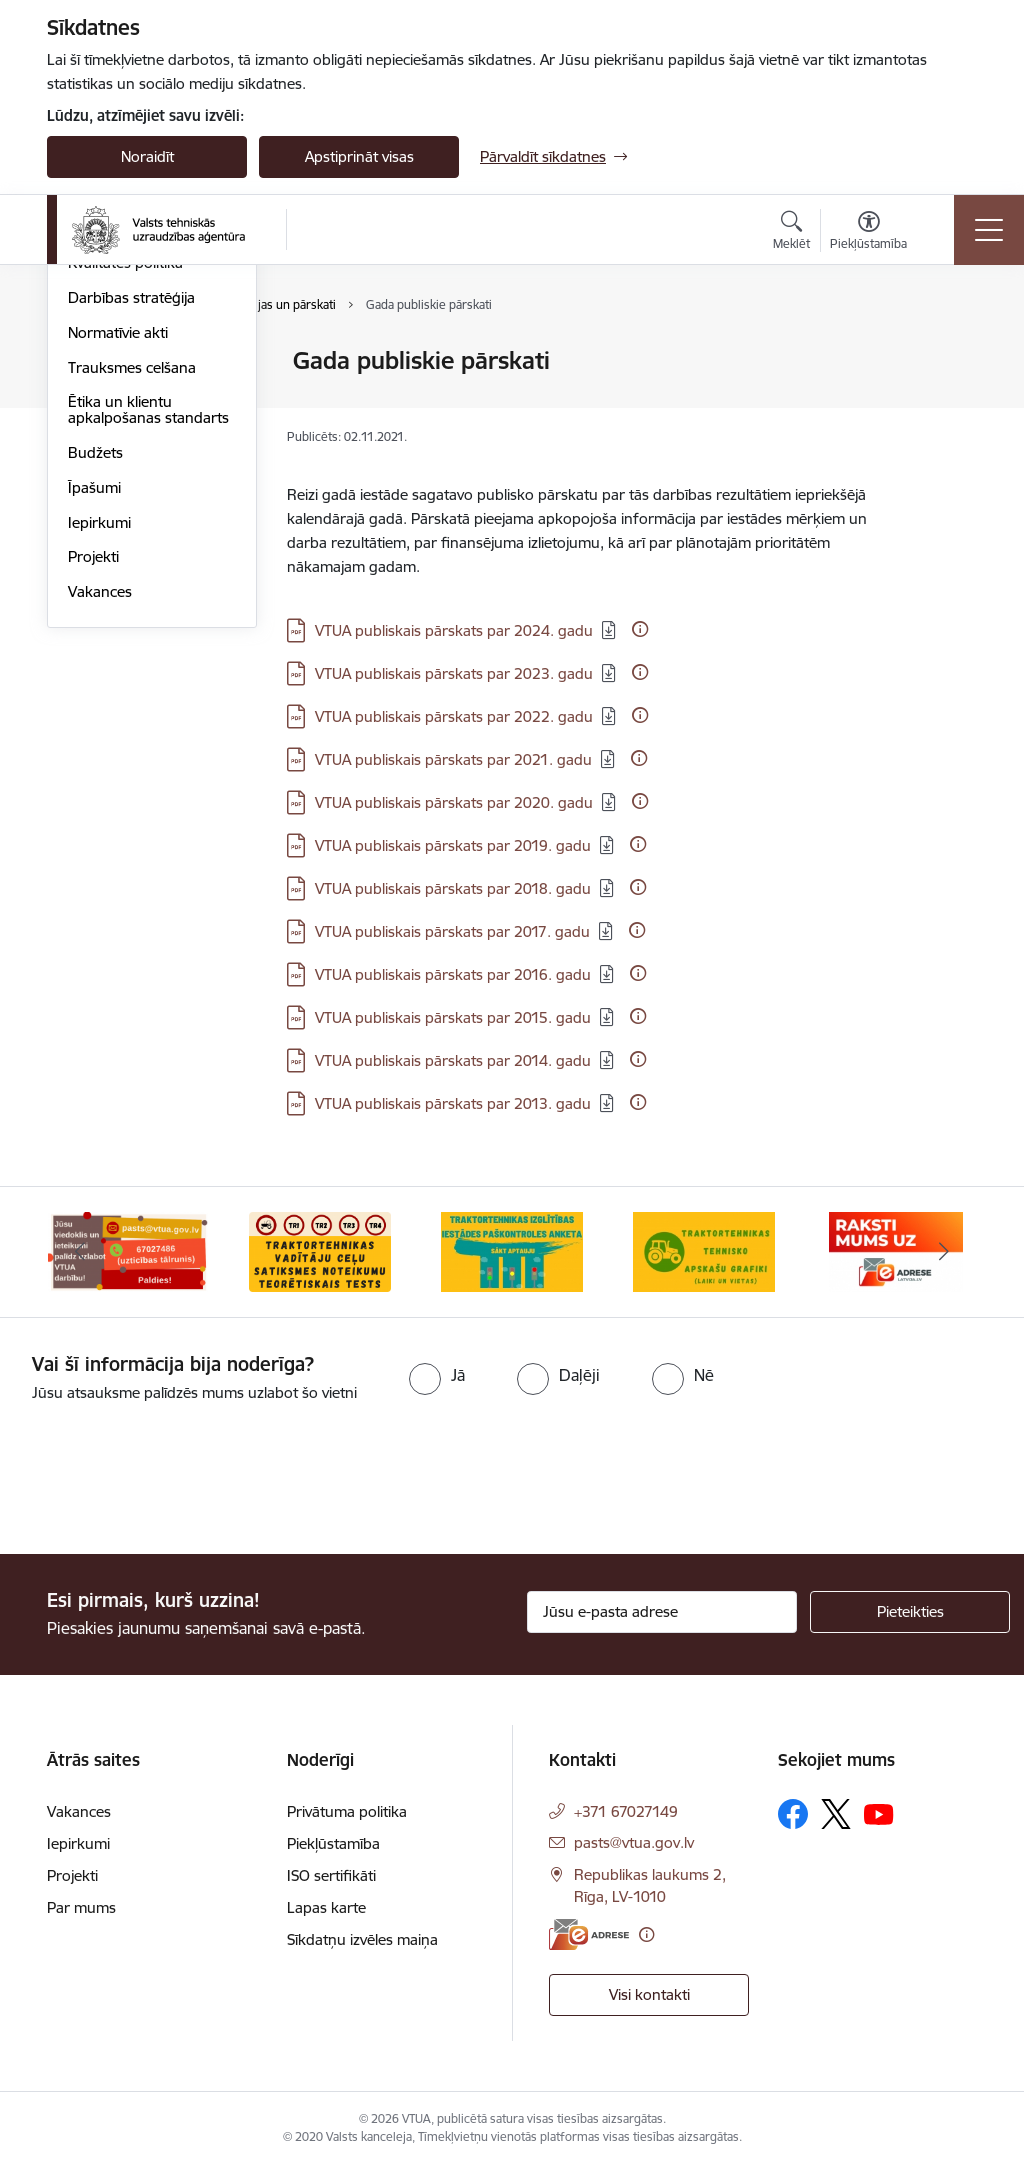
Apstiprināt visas (359, 156)
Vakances (100, 829)
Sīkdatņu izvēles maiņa (362, 1939)
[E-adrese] (589, 1934)
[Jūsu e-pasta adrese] (662, 1612)
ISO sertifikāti (331, 1875)
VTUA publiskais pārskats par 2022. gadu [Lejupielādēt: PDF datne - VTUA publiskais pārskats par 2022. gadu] (454, 716)
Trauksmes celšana (132, 605)
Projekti (93, 794)
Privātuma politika (347, 1811)
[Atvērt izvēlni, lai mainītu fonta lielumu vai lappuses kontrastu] (868, 233)
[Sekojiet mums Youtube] (879, 1813)
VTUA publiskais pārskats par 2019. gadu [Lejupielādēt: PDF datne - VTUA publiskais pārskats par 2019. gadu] (453, 845)
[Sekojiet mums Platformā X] (836, 1814)
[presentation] (167, 1480)
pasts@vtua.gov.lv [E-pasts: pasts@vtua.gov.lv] (634, 1842)
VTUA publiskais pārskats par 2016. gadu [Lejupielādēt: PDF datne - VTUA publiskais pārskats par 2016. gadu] (453, 974)
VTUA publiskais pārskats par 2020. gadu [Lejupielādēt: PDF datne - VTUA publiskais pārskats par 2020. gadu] (454, 802)
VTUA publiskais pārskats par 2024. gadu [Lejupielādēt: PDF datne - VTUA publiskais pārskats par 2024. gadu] (454, 630)
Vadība (91, 361)
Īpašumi (94, 725)
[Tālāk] (944, 1252)
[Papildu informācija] (640, 629)
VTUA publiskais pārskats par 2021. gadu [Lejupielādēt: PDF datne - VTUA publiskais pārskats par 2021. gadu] (453, 759)
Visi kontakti (649, 1994)
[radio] (437, 1375)
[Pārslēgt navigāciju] (989, 230)
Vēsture (94, 431)
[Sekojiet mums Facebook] (793, 1814)
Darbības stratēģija (131, 535)
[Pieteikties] (910, 1612)
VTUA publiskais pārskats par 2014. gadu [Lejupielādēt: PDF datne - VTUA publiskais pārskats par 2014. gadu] (453, 1060)
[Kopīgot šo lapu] (949, 402)
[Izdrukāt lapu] (949, 352)
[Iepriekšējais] (80, 1252)
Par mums (81, 1907)
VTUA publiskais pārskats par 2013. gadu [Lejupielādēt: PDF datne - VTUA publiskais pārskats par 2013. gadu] (453, 1103)
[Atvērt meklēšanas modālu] (791, 233)
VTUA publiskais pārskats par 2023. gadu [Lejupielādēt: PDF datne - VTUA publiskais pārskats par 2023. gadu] (454, 673)
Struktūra (100, 396)
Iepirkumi (99, 760)
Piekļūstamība (333, 1843)
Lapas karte (326, 1907)
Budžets (95, 690)
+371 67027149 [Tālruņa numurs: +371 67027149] (626, 1811)
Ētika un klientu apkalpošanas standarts (148, 647)
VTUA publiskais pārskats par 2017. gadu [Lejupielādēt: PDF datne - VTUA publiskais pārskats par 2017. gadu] (452, 931)
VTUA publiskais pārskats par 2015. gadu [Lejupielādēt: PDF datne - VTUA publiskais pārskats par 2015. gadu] (453, 1017)
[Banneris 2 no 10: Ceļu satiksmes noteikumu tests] (320, 1250)
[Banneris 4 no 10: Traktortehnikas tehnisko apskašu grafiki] (704, 1250)
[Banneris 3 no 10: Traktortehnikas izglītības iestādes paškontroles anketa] (512, 1250)
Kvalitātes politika (125, 500)
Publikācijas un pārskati (146, 466)
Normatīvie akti (118, 570)
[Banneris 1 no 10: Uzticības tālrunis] (128, 1250)
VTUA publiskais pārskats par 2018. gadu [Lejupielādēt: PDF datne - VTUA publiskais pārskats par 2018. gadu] (453, 888)
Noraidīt (147, 156)
